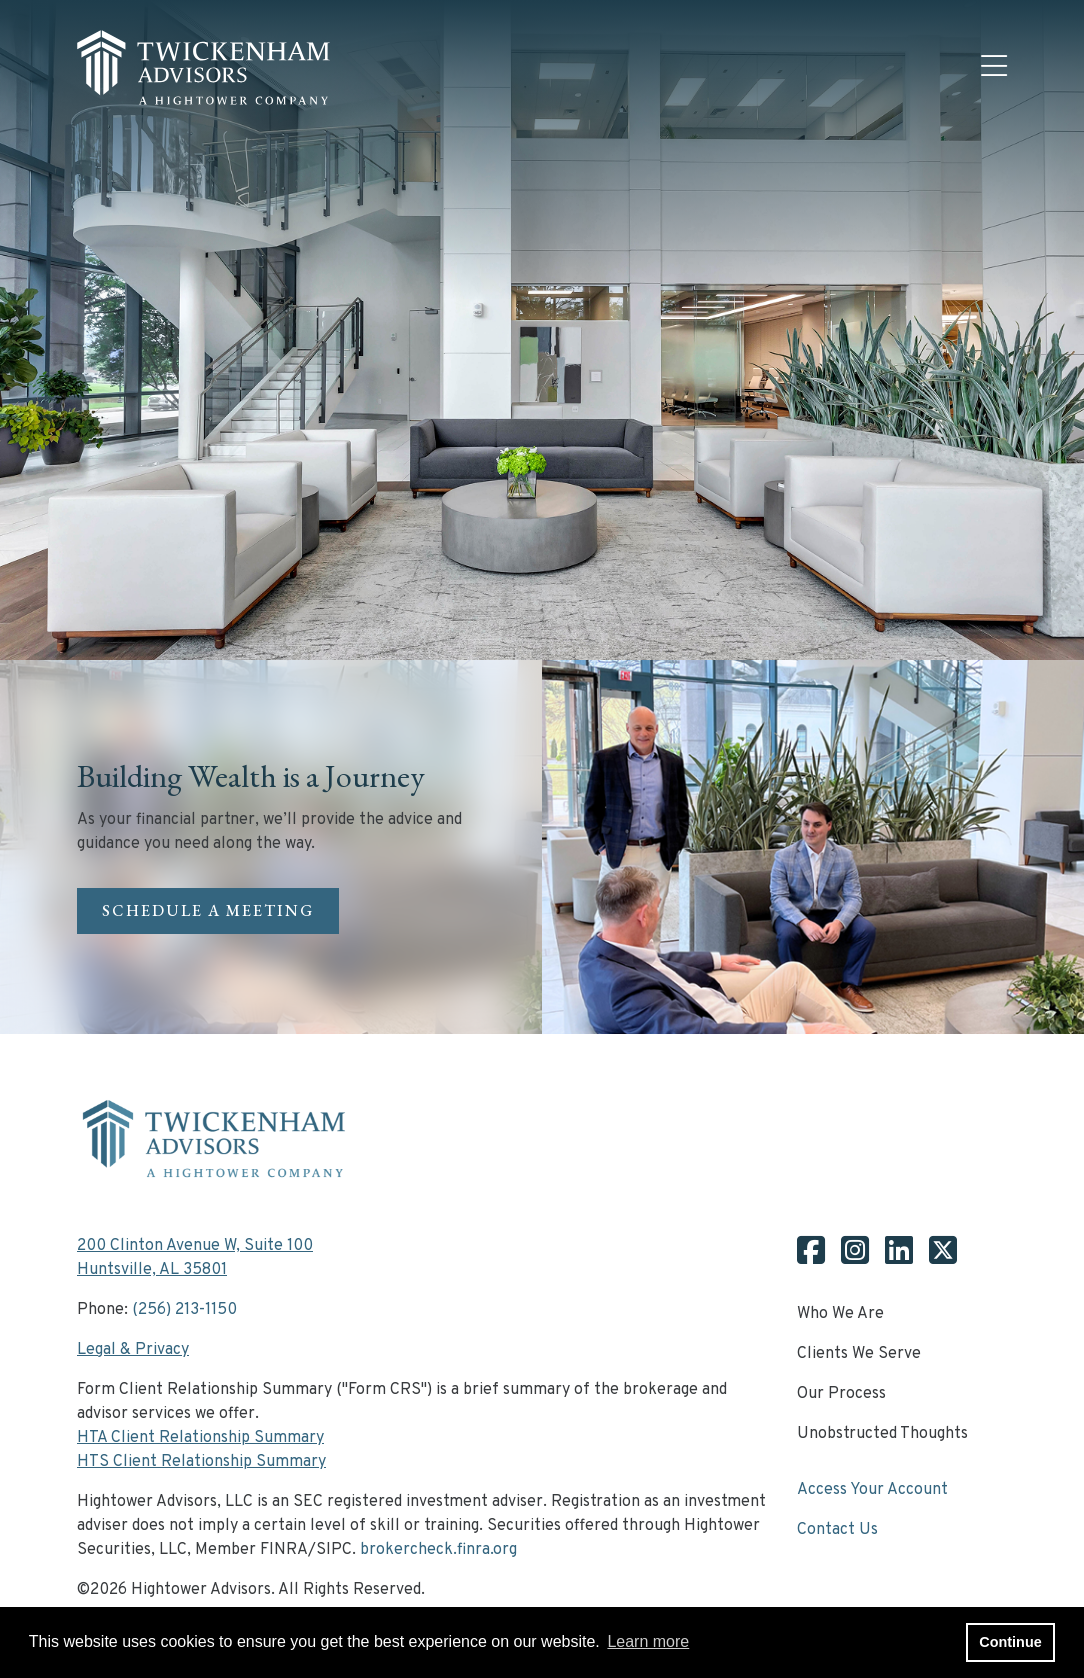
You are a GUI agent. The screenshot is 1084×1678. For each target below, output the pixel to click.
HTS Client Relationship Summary (201, 1462)
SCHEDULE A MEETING (208, 910)
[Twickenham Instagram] (847, 1258)
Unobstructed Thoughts (882, 1434)
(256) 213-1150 (184, 1310)
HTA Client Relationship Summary (200, 1438)
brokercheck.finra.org (438, 1550)
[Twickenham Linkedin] (891, 1258)
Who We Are (840, 1314)
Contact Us (837, 1530)
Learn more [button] (648, 1641)
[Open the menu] (994, 68)
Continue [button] (1010, 1642)
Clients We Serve (859, 1354)
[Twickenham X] (935, 1258)
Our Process (841, 1394)
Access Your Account (872, 1490)
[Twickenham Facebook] (811, 1258)
